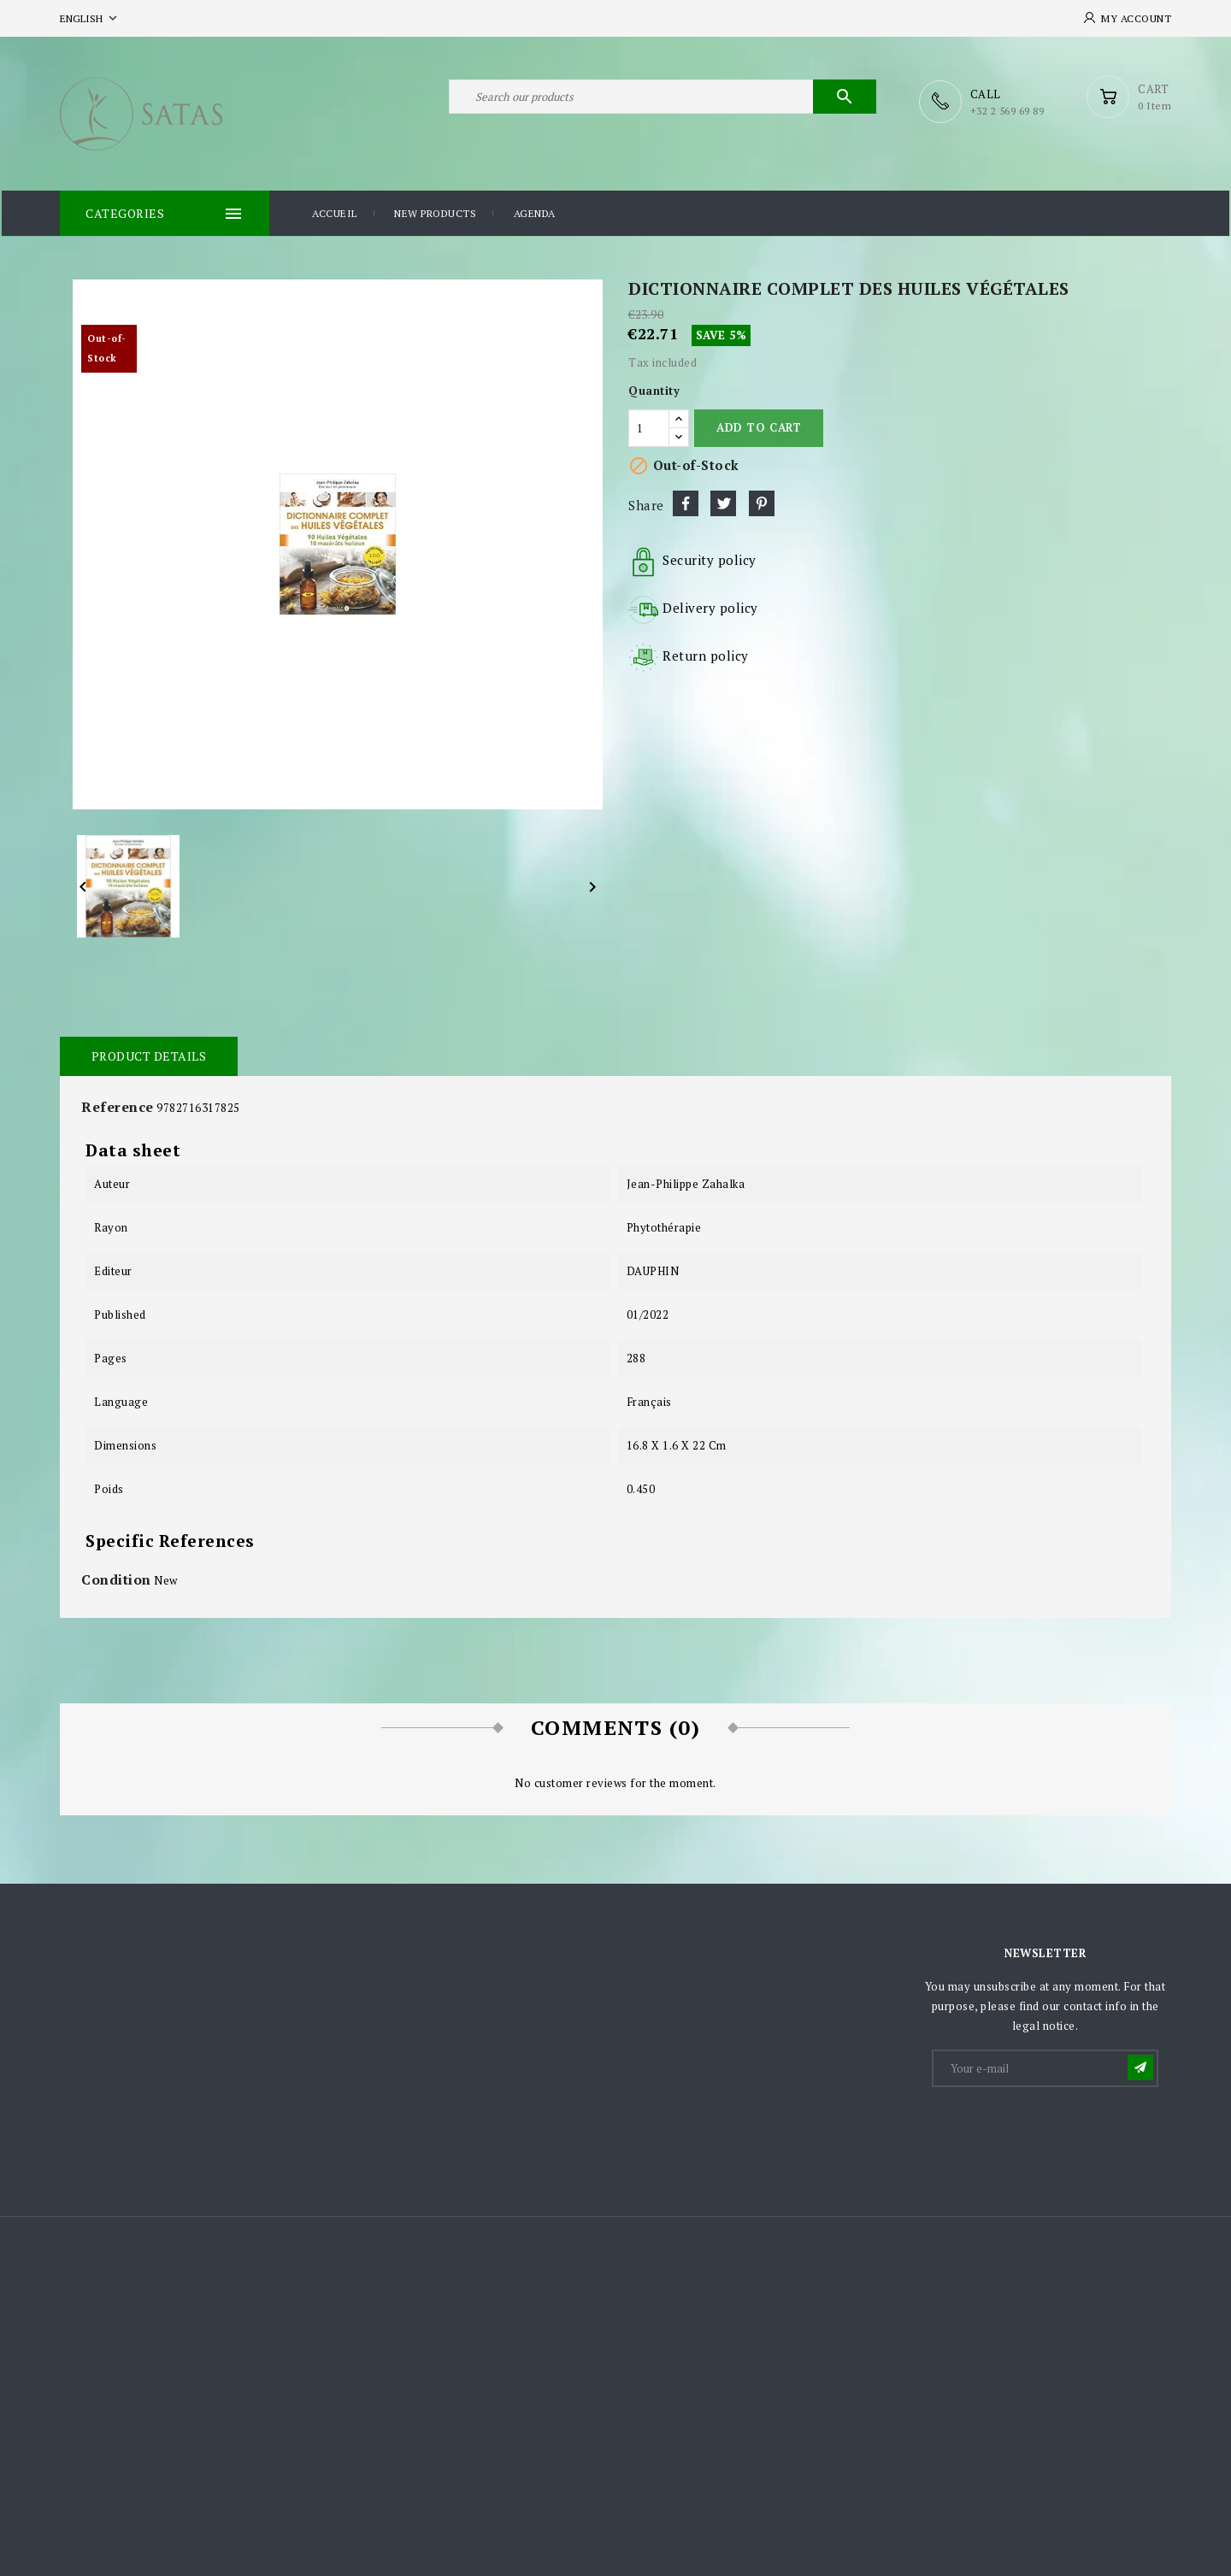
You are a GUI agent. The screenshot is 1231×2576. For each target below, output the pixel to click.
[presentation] (1063, 2130)
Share (685, 502)
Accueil (334, 212)
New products (435, 212)
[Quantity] (648, 425)
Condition (116, 1577)
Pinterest (762, 502)
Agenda (535, 212)
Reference (117, 1105)
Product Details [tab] (147, 1054)
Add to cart (758, 425)
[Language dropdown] (90, 18)
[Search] (662, 101)
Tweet (723, 502)
